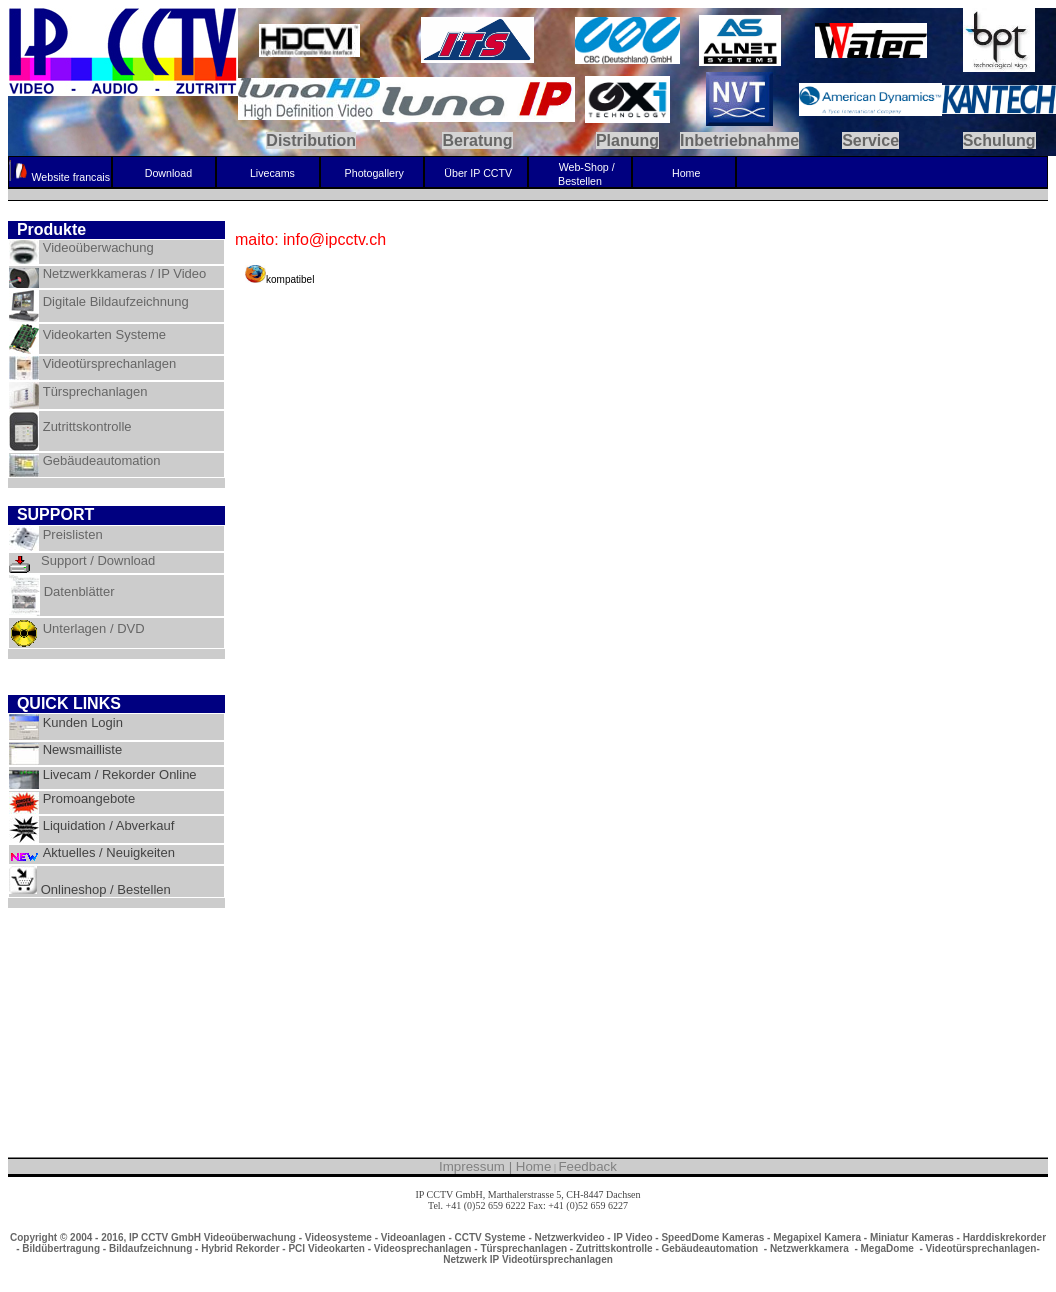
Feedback (587, 1166)
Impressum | (477, 1166)
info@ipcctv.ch (527, 1216)
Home (534, 1166)
